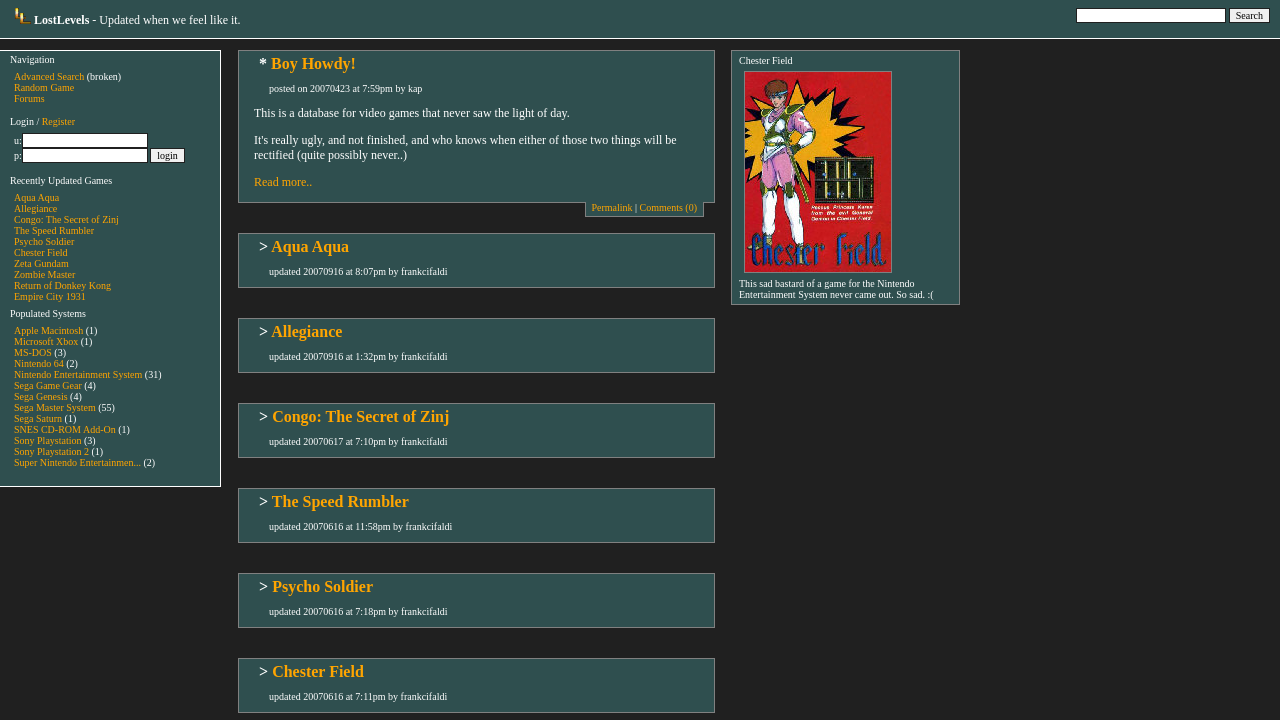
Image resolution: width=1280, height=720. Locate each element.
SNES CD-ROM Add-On (65, 429)
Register (58, 121)
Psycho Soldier (44, 241)
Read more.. (283, 182)
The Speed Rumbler (54, 230)
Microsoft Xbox (46, 341)
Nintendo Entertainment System (78, 374)
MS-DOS (33, 352)
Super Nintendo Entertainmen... (77, 462)
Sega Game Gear (48, 385)
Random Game (44, 87)
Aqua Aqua (36, 197)
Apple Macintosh (48, 330)
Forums (29, 98)
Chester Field (41, 252)
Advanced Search (49, 76)
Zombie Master (44, 274)
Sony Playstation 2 (51, 451)
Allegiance (35, 208)
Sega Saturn (38, 418)
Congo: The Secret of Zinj (66, 219)
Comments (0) (669, 207)
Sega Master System (55, 407)
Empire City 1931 (50, 296)
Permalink (611, 207)
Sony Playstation (48, 440)
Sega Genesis (41, 396)
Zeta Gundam (41, 263)
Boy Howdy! (313, 63)
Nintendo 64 (39, 363)
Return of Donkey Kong (62, 285)
